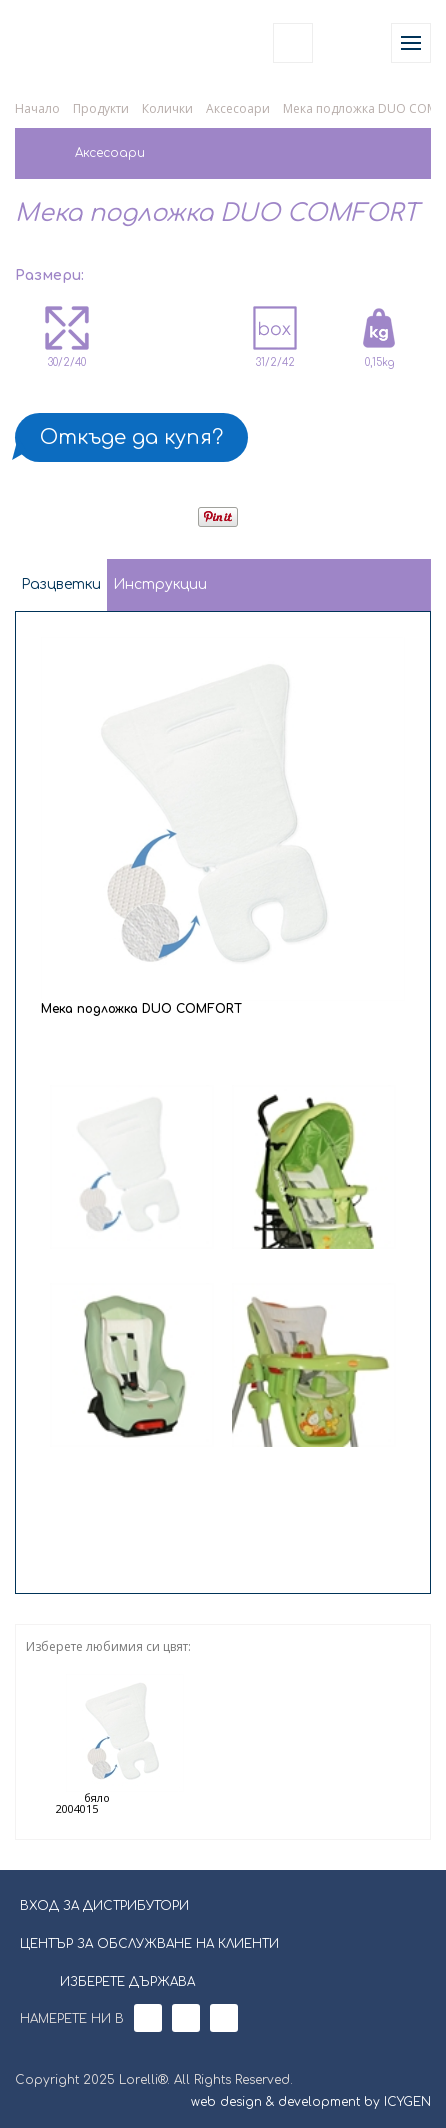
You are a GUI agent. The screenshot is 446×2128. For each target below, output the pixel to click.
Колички (167, 108)
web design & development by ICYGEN (311, 2102)
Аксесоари (238, 108)
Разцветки (61, 584)
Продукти (101, 108)
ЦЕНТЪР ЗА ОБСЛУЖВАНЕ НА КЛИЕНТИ (149, 1944)
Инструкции (160, 584)
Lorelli (62, 42)
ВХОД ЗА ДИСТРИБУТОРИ (104, 1906)
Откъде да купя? (131, 437)
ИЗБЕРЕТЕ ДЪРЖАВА (115, 1980)
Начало (37, 108)
